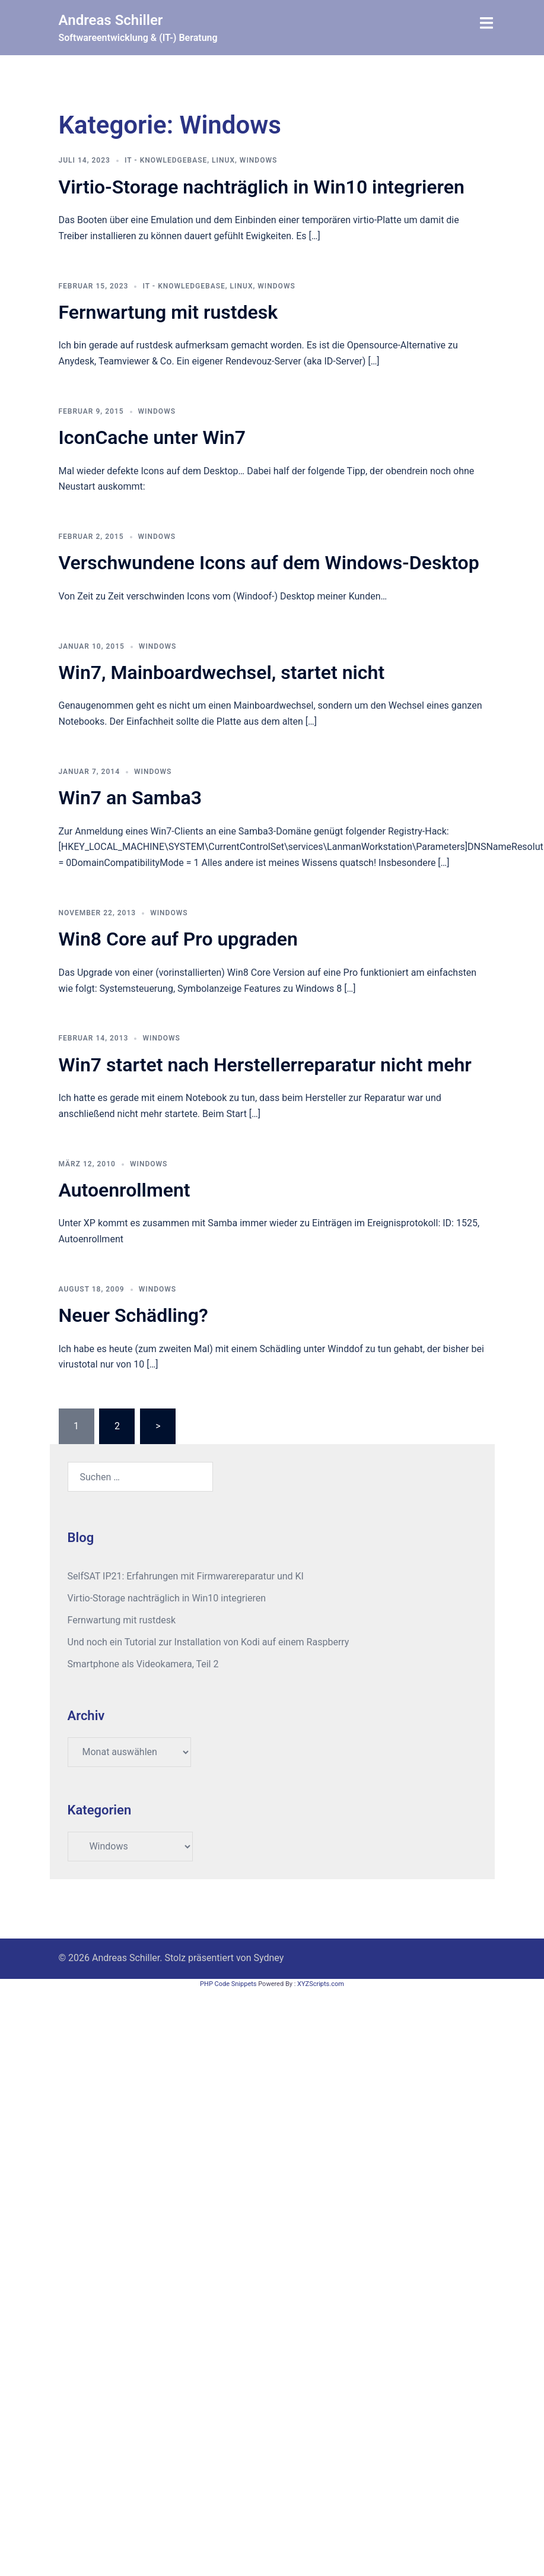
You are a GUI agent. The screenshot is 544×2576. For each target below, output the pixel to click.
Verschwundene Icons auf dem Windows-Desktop (269, 562)
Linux (223, 160)
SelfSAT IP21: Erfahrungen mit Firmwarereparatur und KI (186, 1576)
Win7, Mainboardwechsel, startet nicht (222, 672)
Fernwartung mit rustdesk (168, 312)
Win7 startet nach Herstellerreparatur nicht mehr (265, 1065)
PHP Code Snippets (228, 1984)
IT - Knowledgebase (166, 160)
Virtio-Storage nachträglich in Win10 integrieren (262, 187)
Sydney (269, 1957)
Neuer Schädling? (133, 1315)
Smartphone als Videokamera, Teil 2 (143, 1664)
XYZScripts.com (320, 1984)
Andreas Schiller (111, 20)
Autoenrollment (124, 1190)
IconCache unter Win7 (152, 437)
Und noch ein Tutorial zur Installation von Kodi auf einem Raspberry (208, 1642)
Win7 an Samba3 (130, 797)
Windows (258, 160)
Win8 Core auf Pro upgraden (178, 939)
